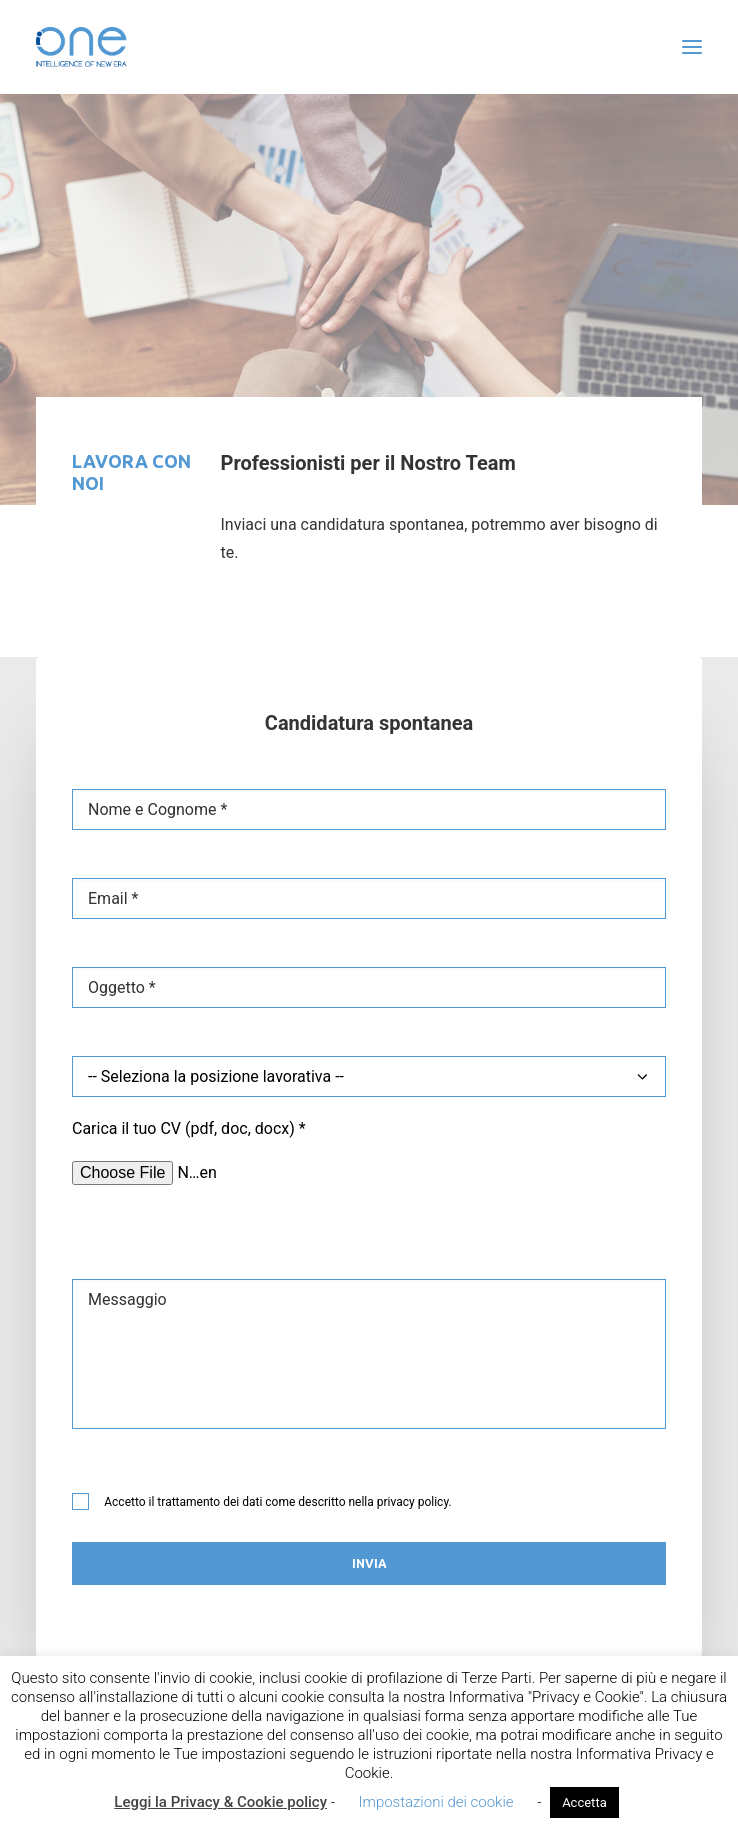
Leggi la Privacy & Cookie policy (220, 1802)
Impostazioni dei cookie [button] (436, 1802)
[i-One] (81, 47)
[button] (692, 47)
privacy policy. (414, 1502)
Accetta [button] (584, 1802)
